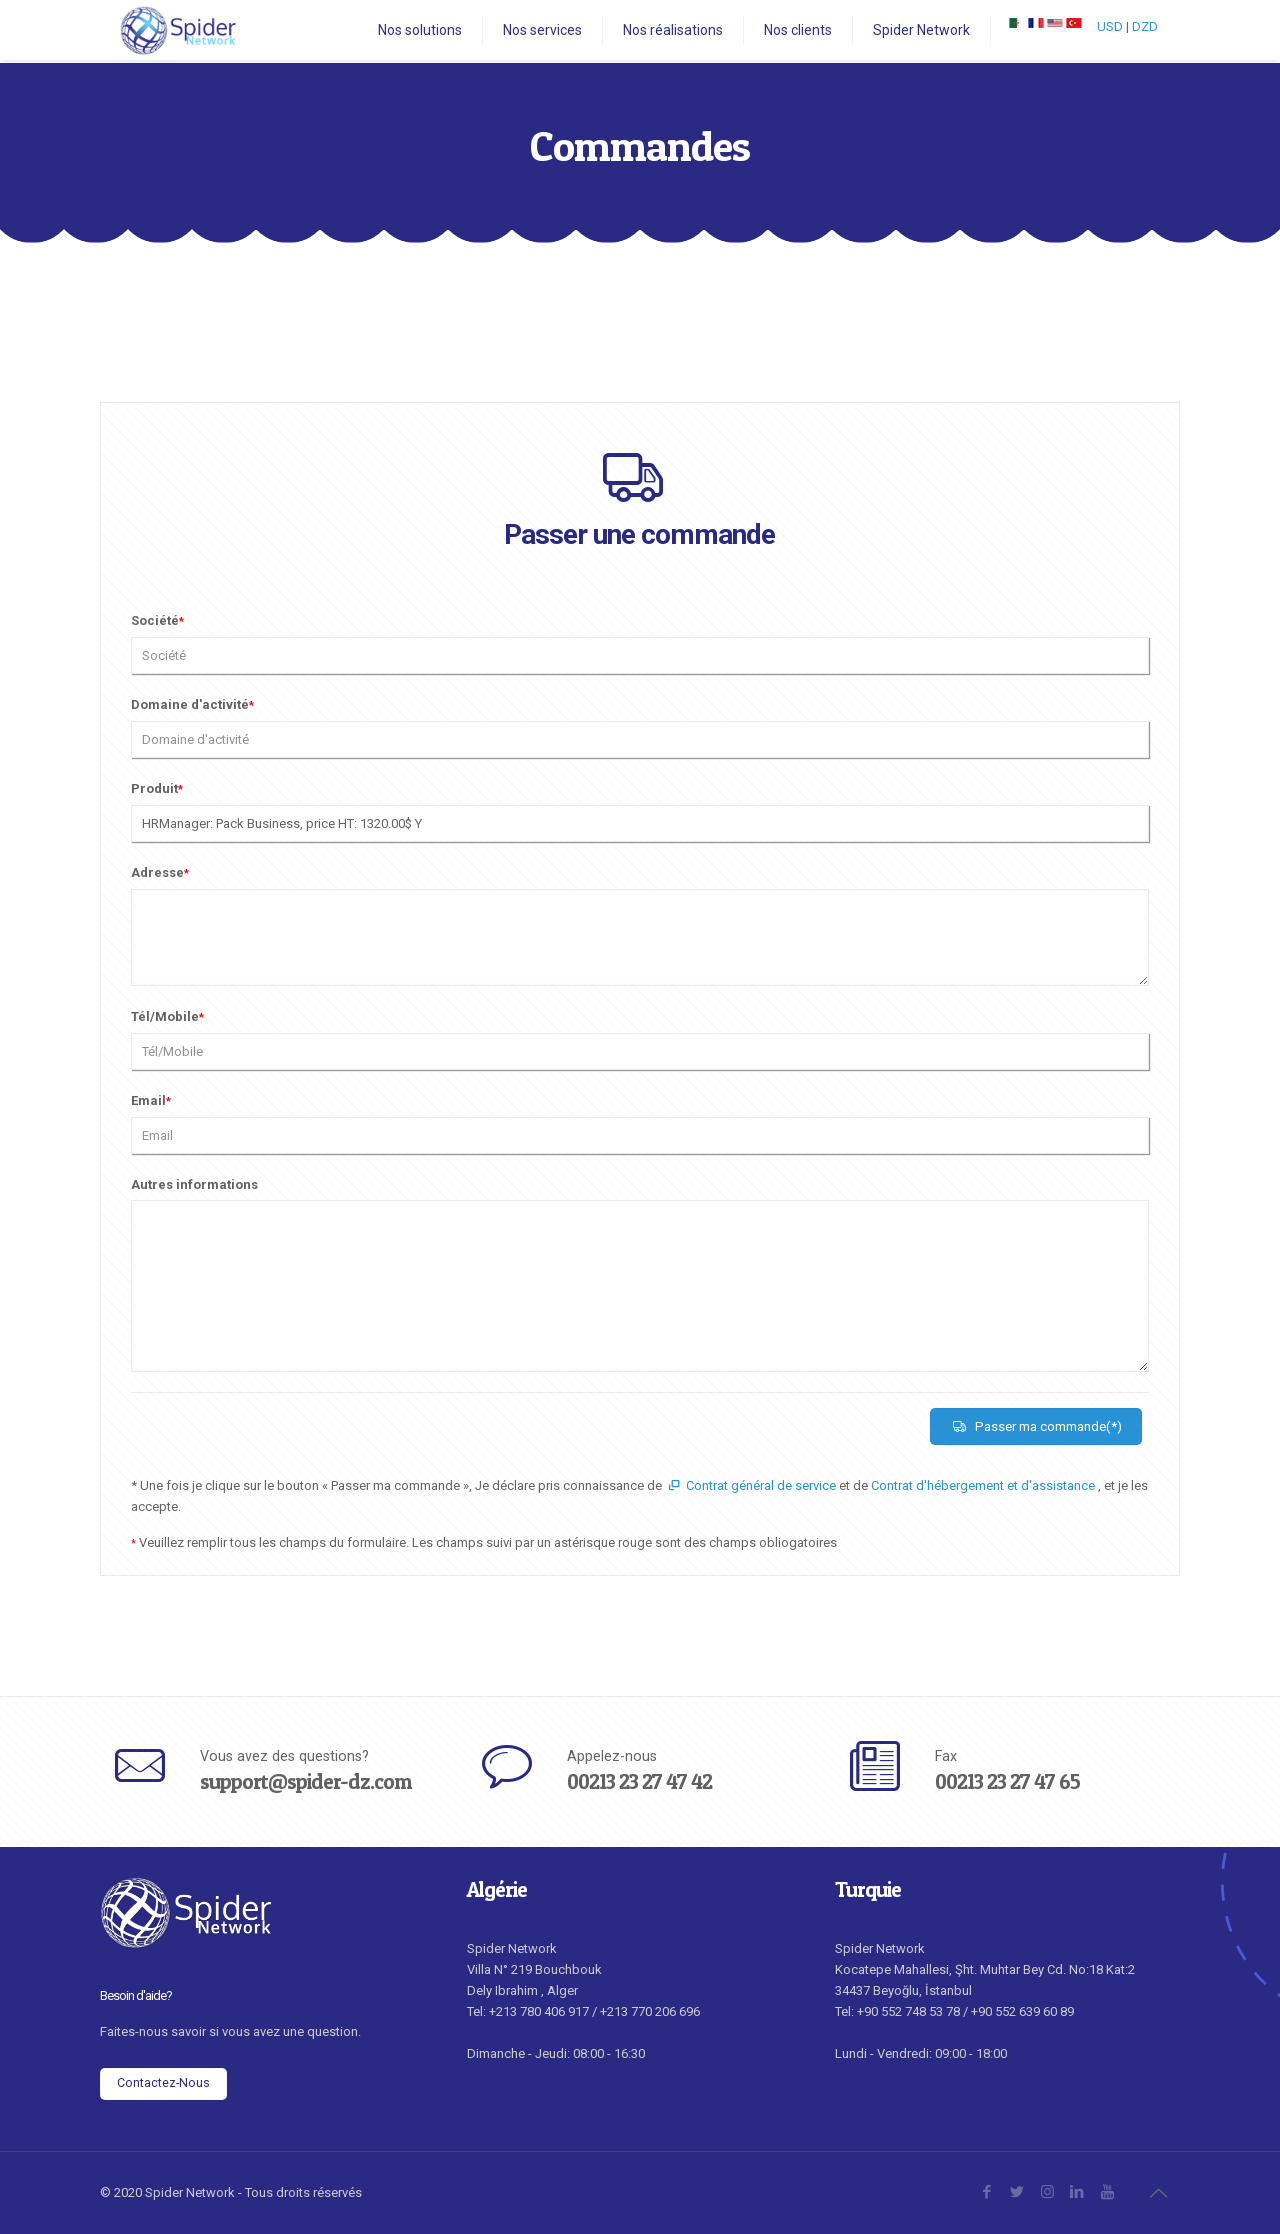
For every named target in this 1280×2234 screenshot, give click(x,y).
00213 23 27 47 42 (639, 1781)
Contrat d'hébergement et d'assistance (984, 1485)
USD (1110, 26)
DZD (1145, 26)
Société (157, 620)
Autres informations (194, 1184)
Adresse (160, 872)
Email (151, 1100)
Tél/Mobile (167, 1016)
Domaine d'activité (192, 704)
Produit (157, 788)
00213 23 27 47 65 (1007, 1781)
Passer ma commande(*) (1036, 1426)
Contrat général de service (750, 1485)
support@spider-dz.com (305, 1781)
